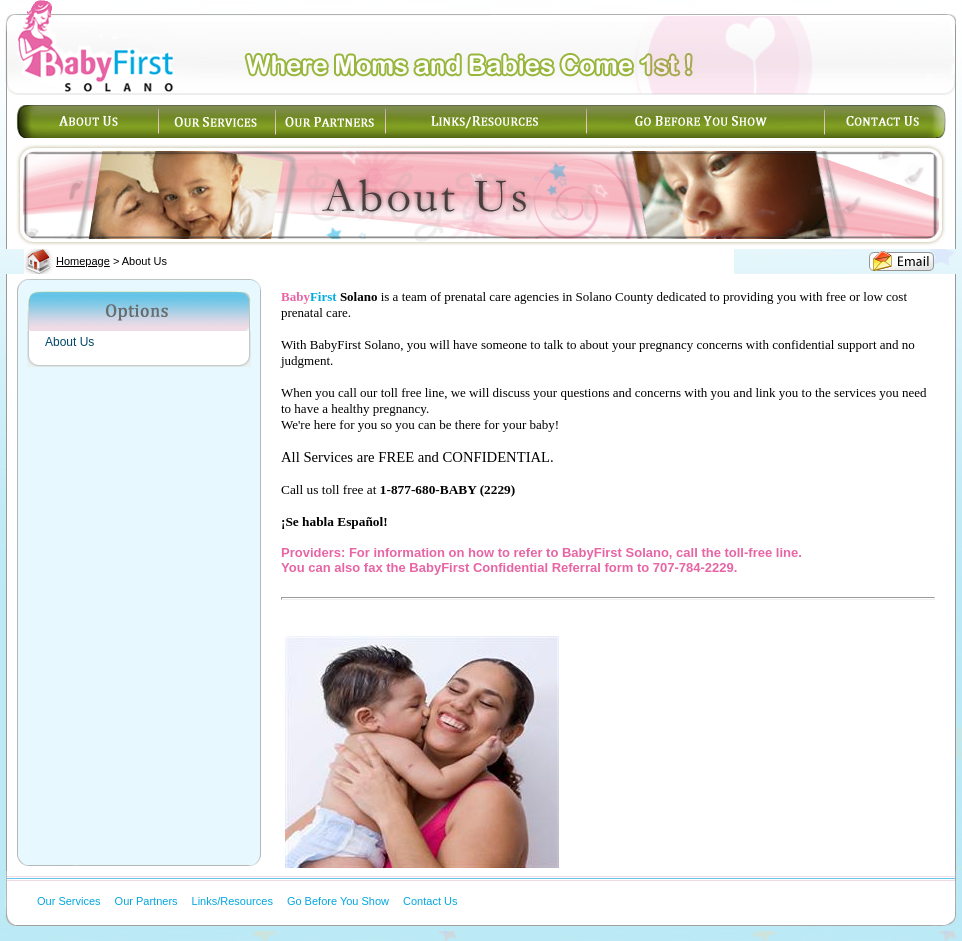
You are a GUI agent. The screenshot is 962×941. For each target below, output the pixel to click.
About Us (69, 342)
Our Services (69, 901)
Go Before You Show (338, 901)
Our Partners (146, 901)
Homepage (83, 261)
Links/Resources (232, 901)
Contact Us (430, 901)
